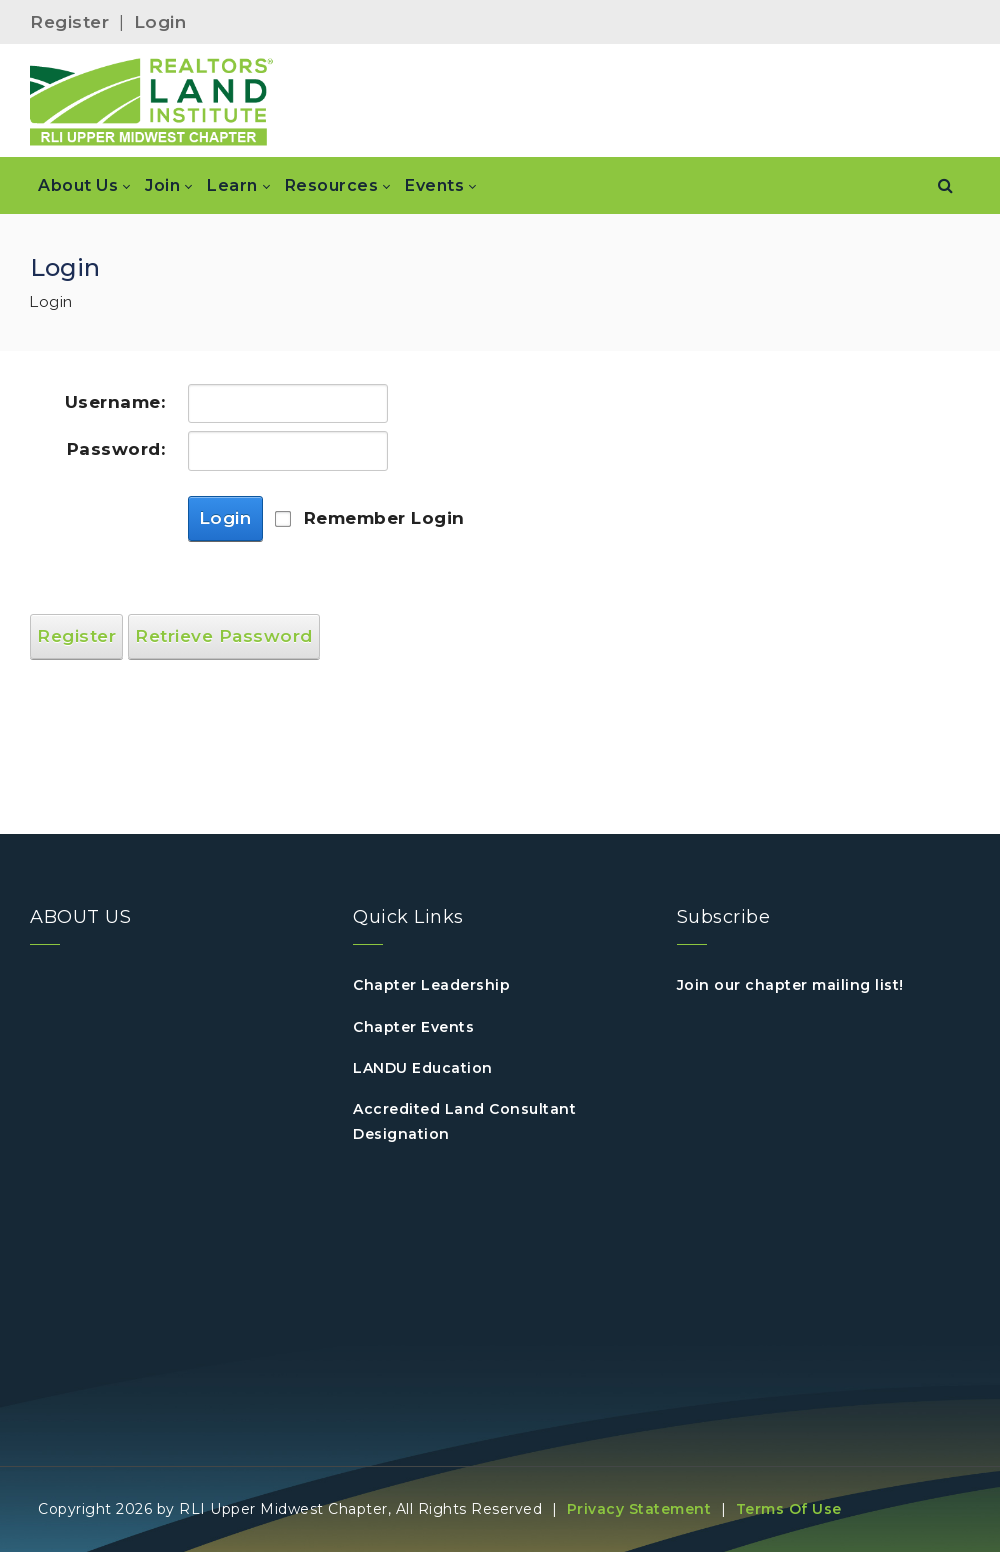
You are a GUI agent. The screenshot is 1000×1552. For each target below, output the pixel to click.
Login (160, 22)
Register (69, 22)
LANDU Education (423, 1068)
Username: (115, 402)
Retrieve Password (224, 636)
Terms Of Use (789, 1509)
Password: (116, 449)
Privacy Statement (639, 1509)
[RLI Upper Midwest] (152, 101)
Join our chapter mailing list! (790, 985)
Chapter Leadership (431, 985)
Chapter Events (413, 1027)
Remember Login (384, 518)
